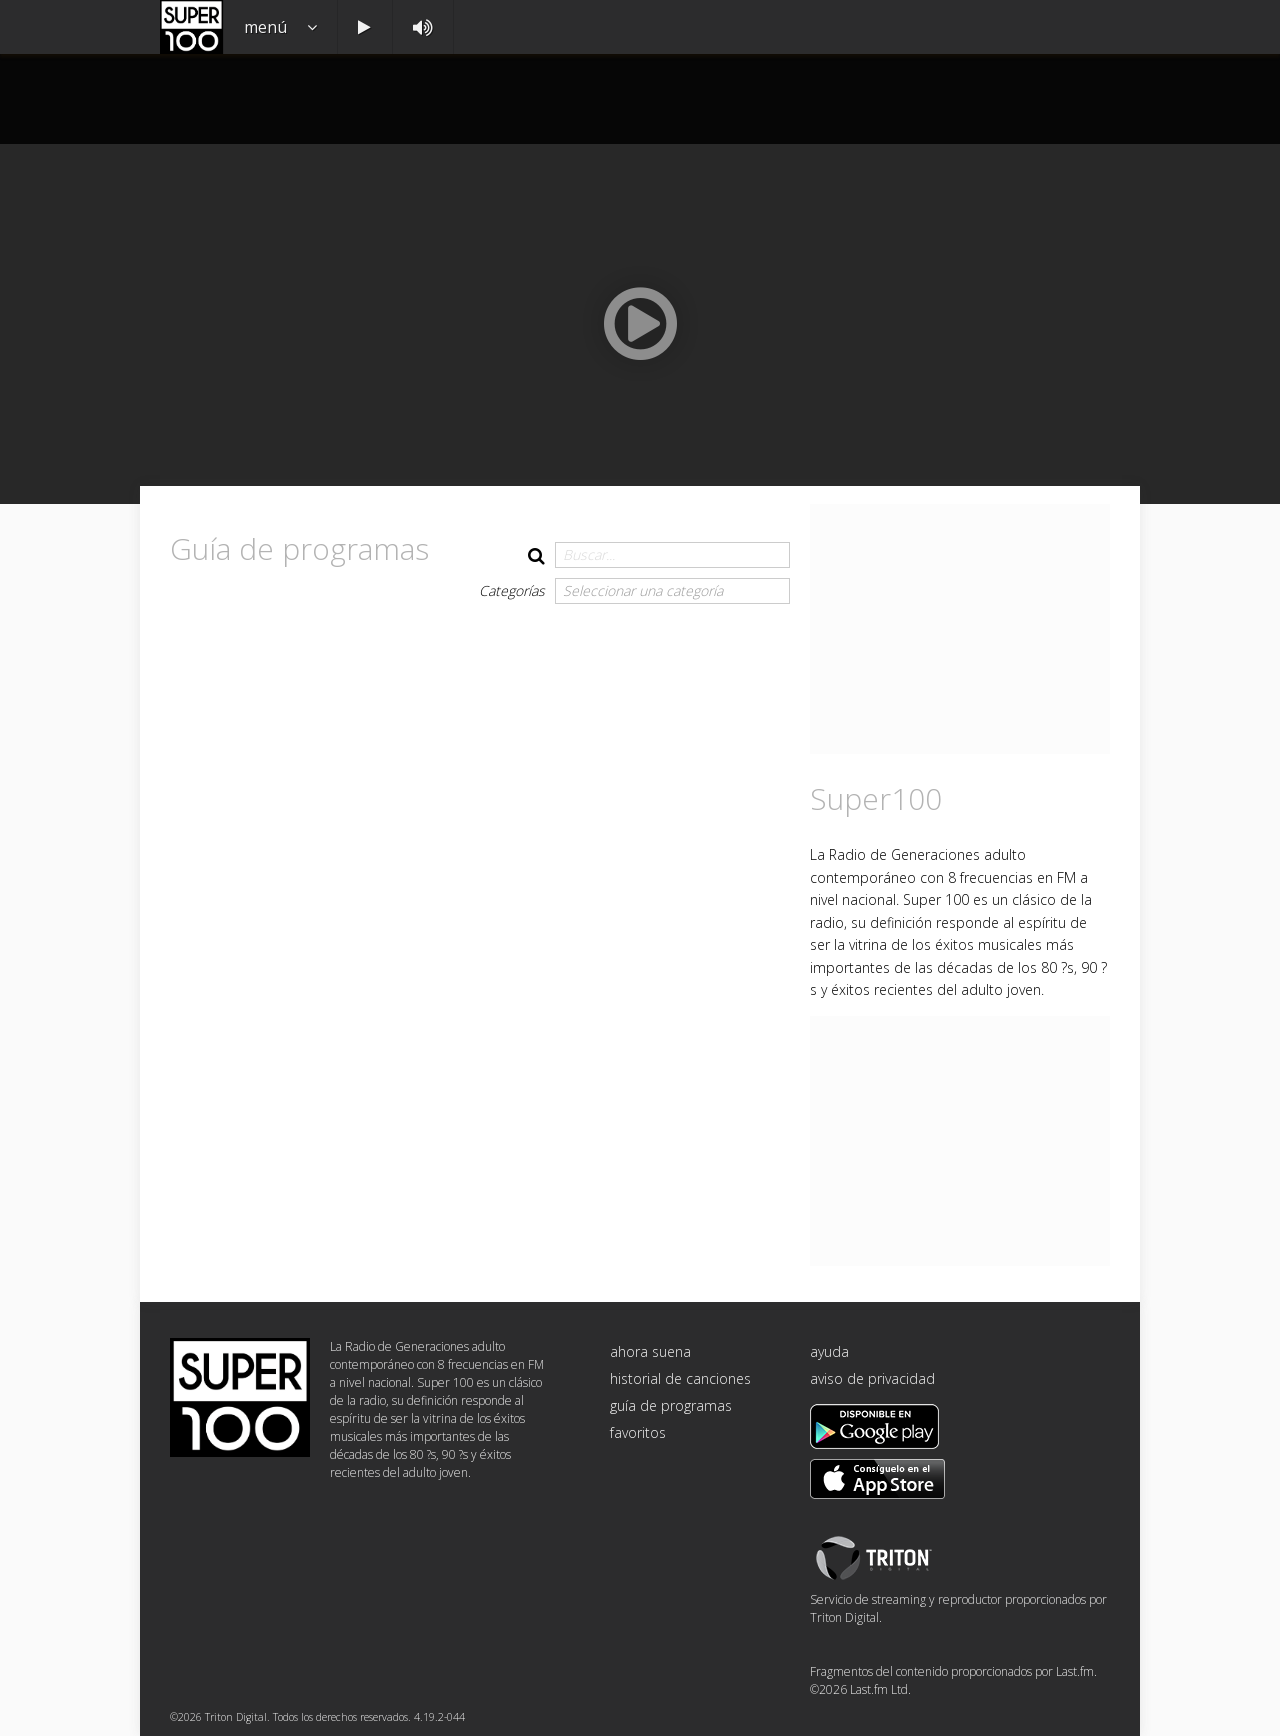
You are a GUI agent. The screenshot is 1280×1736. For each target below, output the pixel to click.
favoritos (638, 1432)
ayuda (829, 1351)
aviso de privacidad (872, 1378)
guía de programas (671, 1405)
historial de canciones (680, 1378)
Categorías (512, 590)
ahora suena (650, 1351)
